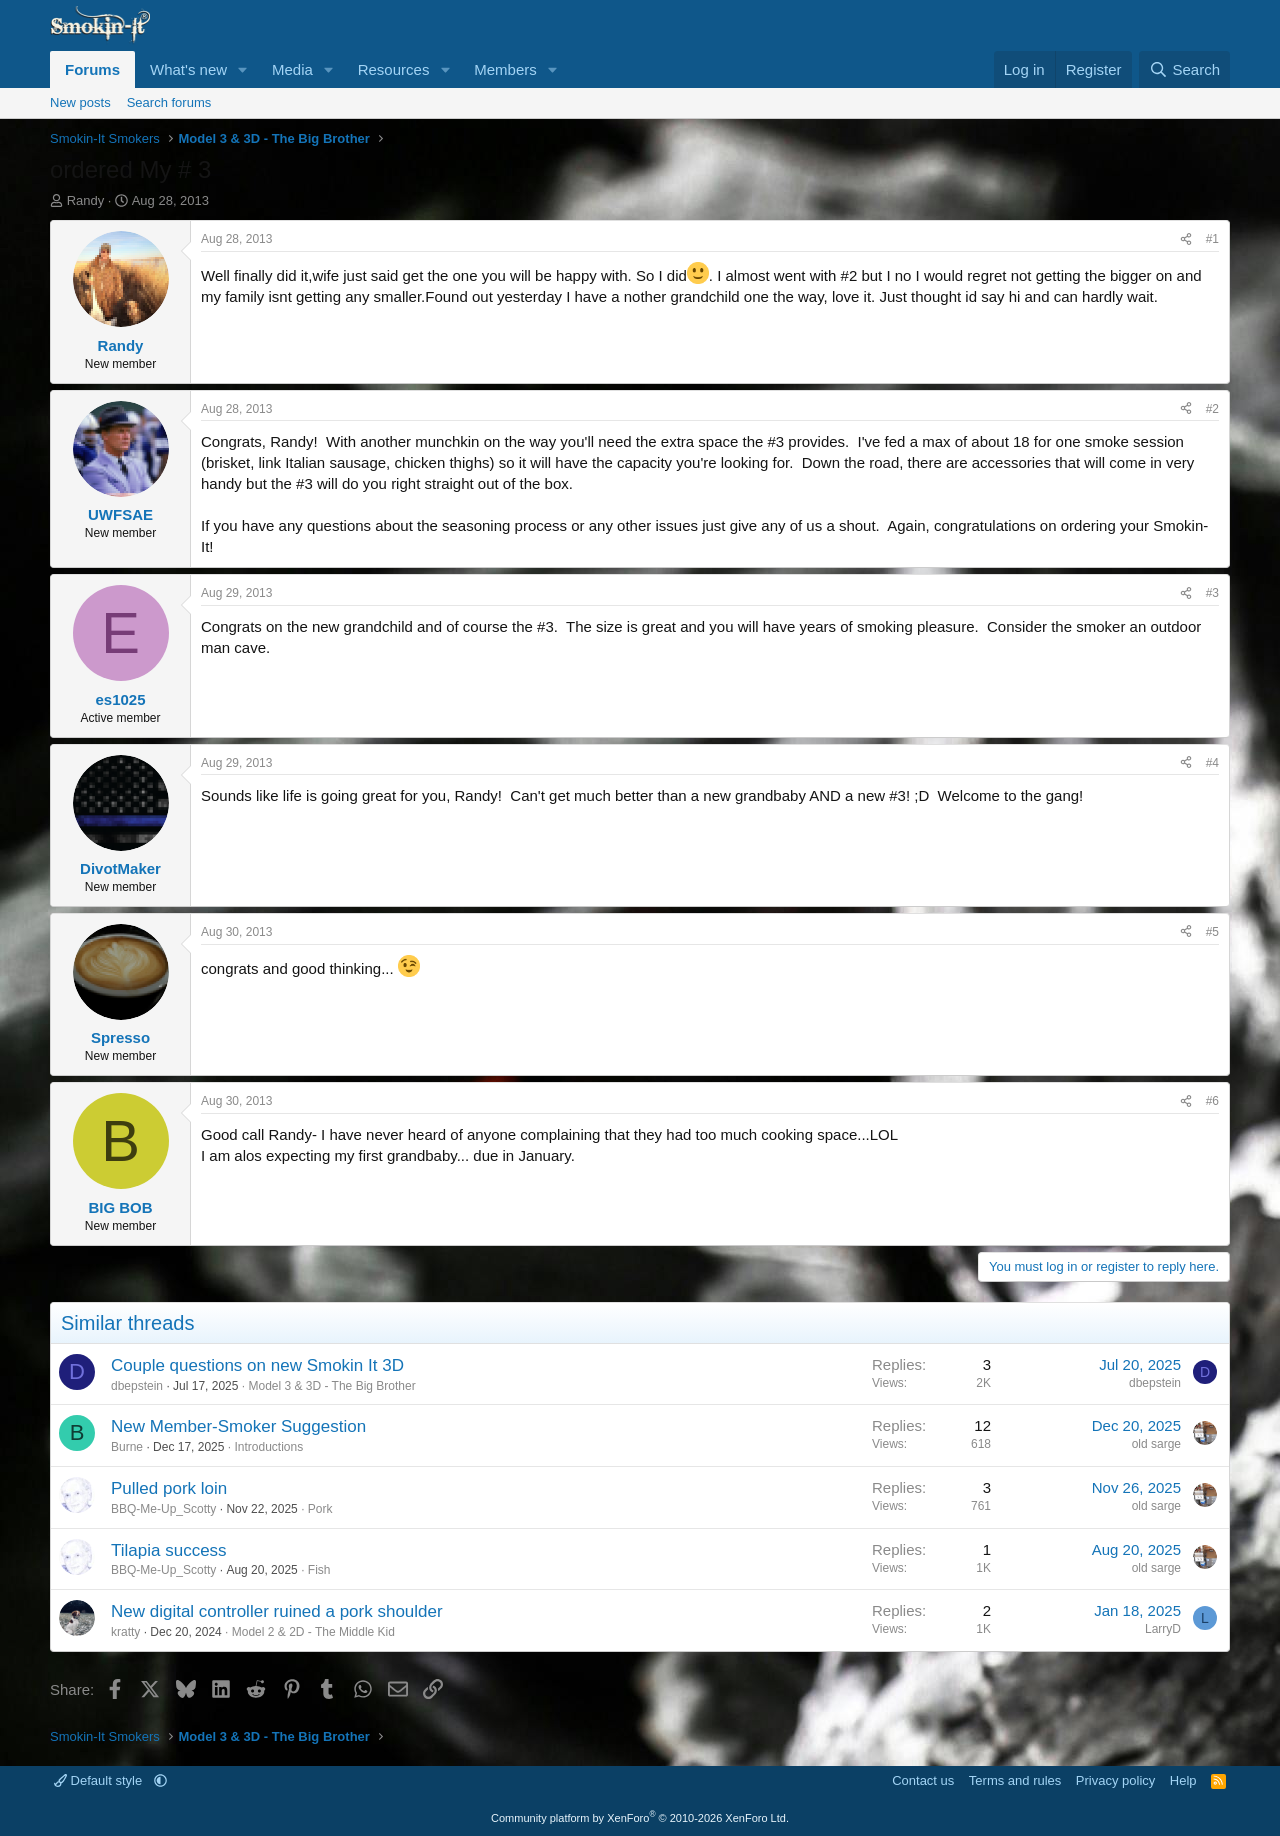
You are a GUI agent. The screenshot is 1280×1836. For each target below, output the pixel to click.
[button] (243, 69)
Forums (92, 69)
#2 (1212, 409)
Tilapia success (169, 1550)
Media (292, 69)
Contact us (923, 1780)
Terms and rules (1015, 1780)
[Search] (1184, 69)
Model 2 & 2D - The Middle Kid (313, 1632)
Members (505, 69)
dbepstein (137, 1386)
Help (1183, 1780)
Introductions (268, 1447)
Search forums (169, 102)
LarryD (1163, 1629)
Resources (394, 69)
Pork (320, 1509)
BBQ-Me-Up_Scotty (163, 1509)
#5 (1212, 932)
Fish (319, 1570)
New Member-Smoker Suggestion (238, 1426)
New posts (80, 102)
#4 (1212, 763)
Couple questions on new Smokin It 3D (257, 1365)
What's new (188, 69)
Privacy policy (1115, 1780)
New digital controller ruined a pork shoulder (277, 1611)
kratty (125, 1632)
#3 (1212, 593)
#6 (1212, 1101)
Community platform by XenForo (640, 1818)
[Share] (1186, 239)
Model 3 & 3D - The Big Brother (331, 1386)
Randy (86, 200)
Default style (100, 1780)
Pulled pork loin (169, 1488)
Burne (127, 1447)
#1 (1212, 239)
